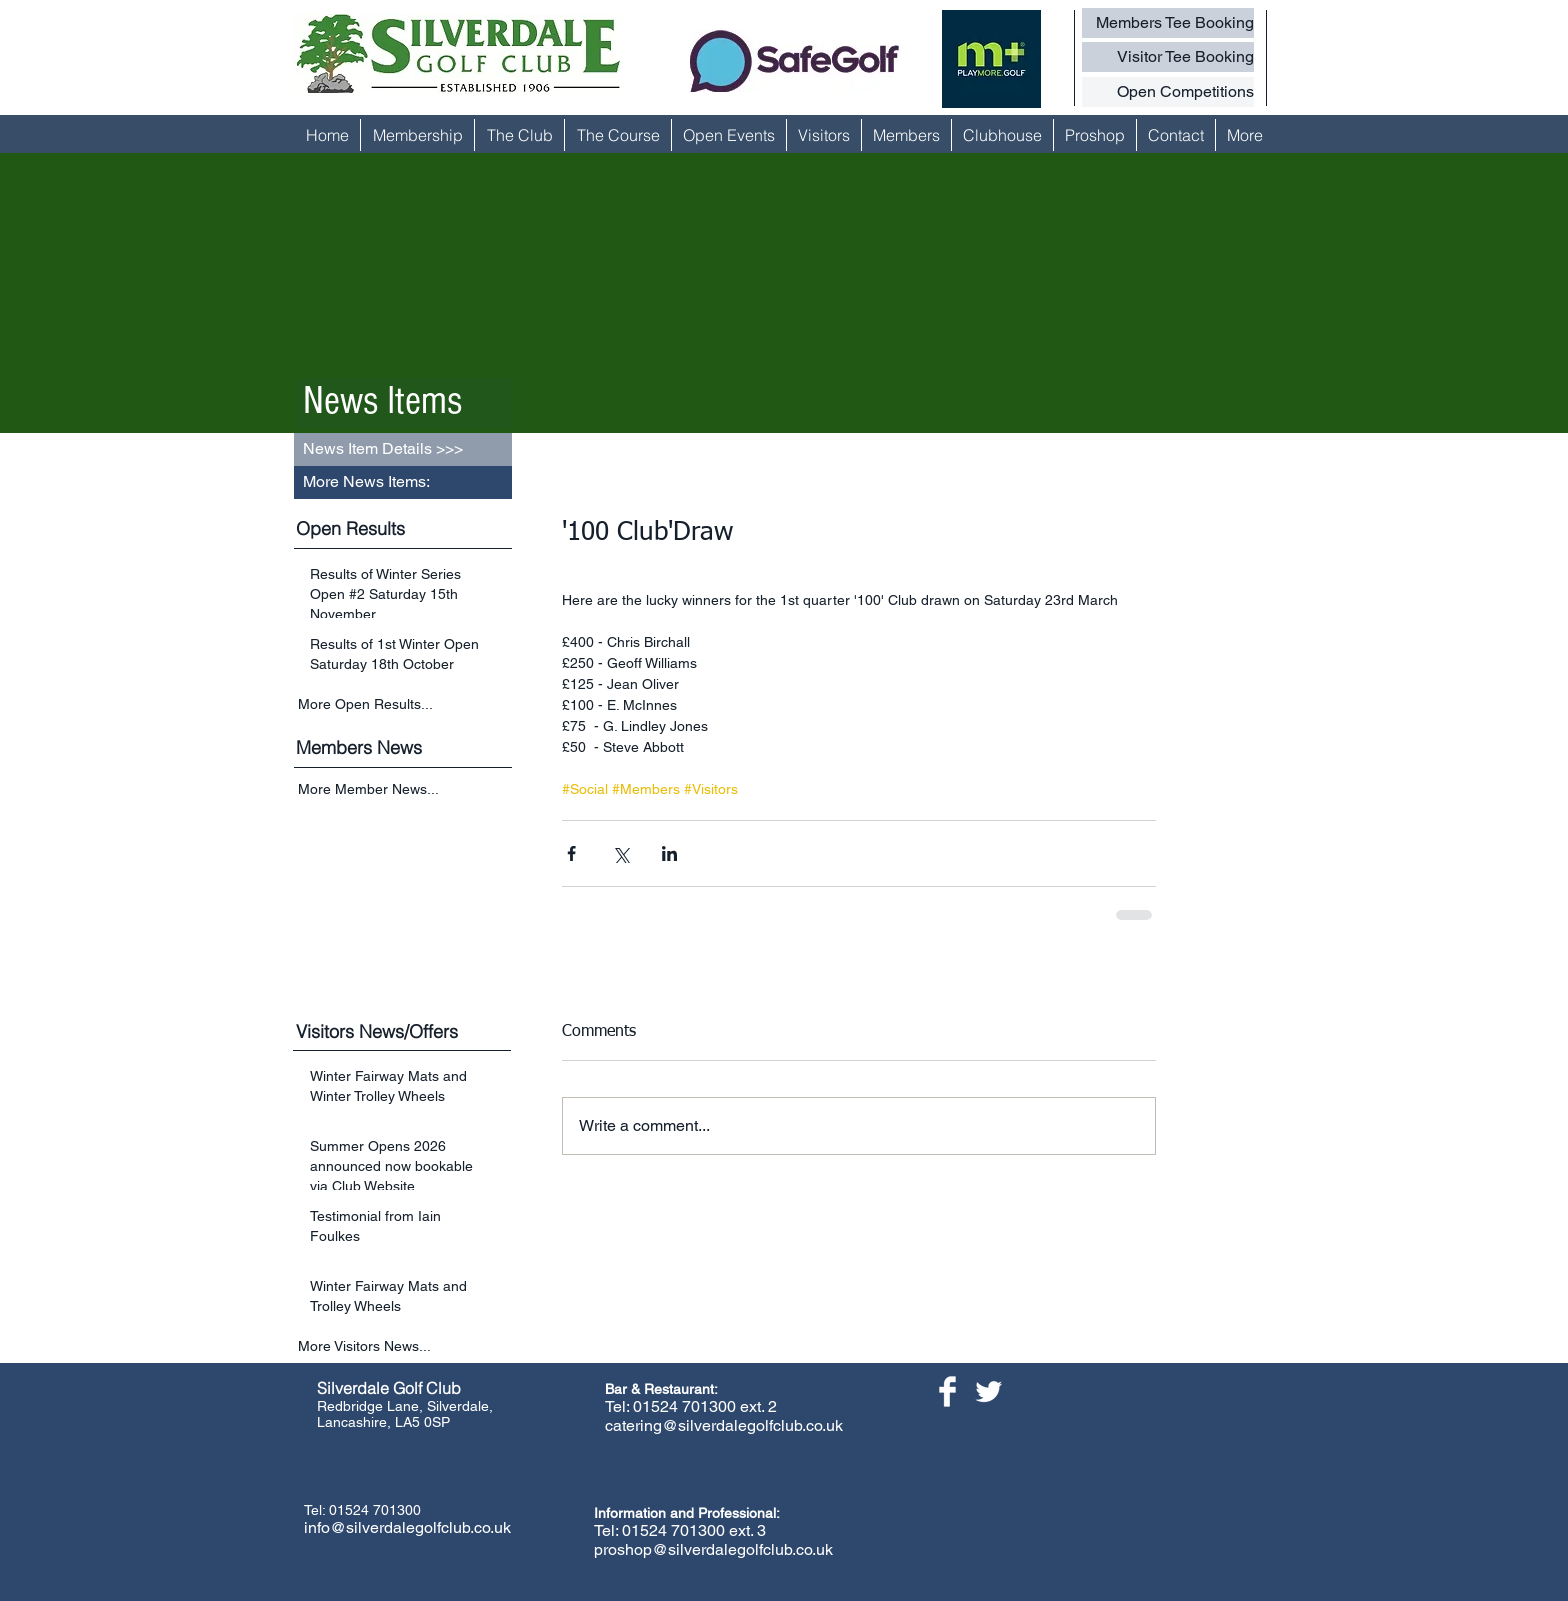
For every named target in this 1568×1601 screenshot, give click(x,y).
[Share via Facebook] (571, 853)
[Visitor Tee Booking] (1168, 57)
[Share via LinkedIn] (669, 853)
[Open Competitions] (1168, 92)
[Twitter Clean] (988, 1391)
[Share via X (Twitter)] (620, 853)
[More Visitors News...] (405, 1346)
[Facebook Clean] (947, 1391)
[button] (403, 482)
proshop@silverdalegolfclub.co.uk (713, 1549)
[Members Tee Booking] (1168, 23)
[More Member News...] (405, 790)
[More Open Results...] (405, 704)
